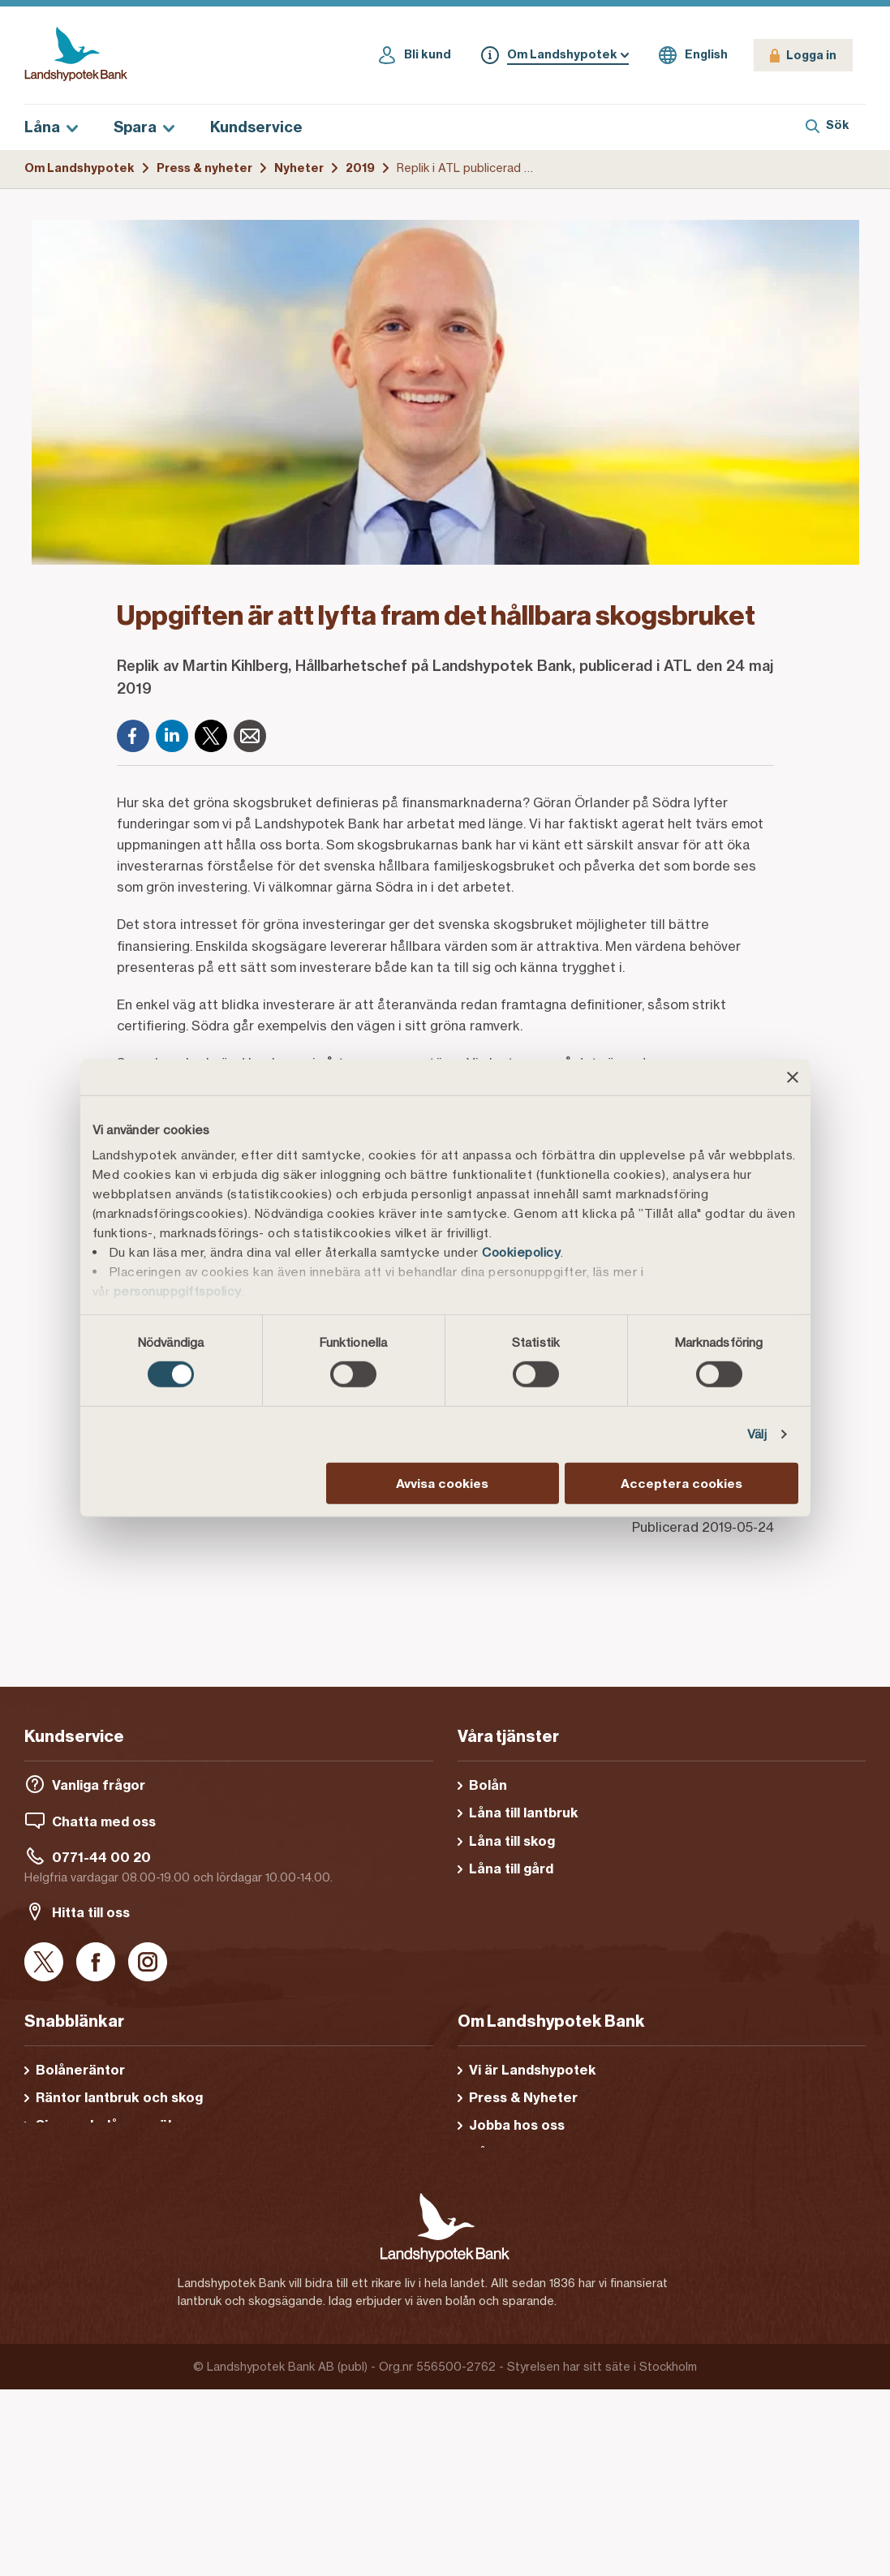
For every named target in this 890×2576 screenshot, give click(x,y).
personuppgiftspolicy (178, 1291)
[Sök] (827, 127)
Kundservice (256, 127)
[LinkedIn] (172, 736)
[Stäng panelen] (792, 1076)
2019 (360, 168)
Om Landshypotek (79, 168)
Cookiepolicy (521, 1252)
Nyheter (299, 168)
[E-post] (250, 736)
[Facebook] (133, 736)
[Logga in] (803, 55)
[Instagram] (147, 1963)
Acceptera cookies (681, 1483)
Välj (757, 1434)
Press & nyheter (204, 168)
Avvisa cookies (442, 1483)
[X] (211, 736)
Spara (144, 127)
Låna (51, 127)
